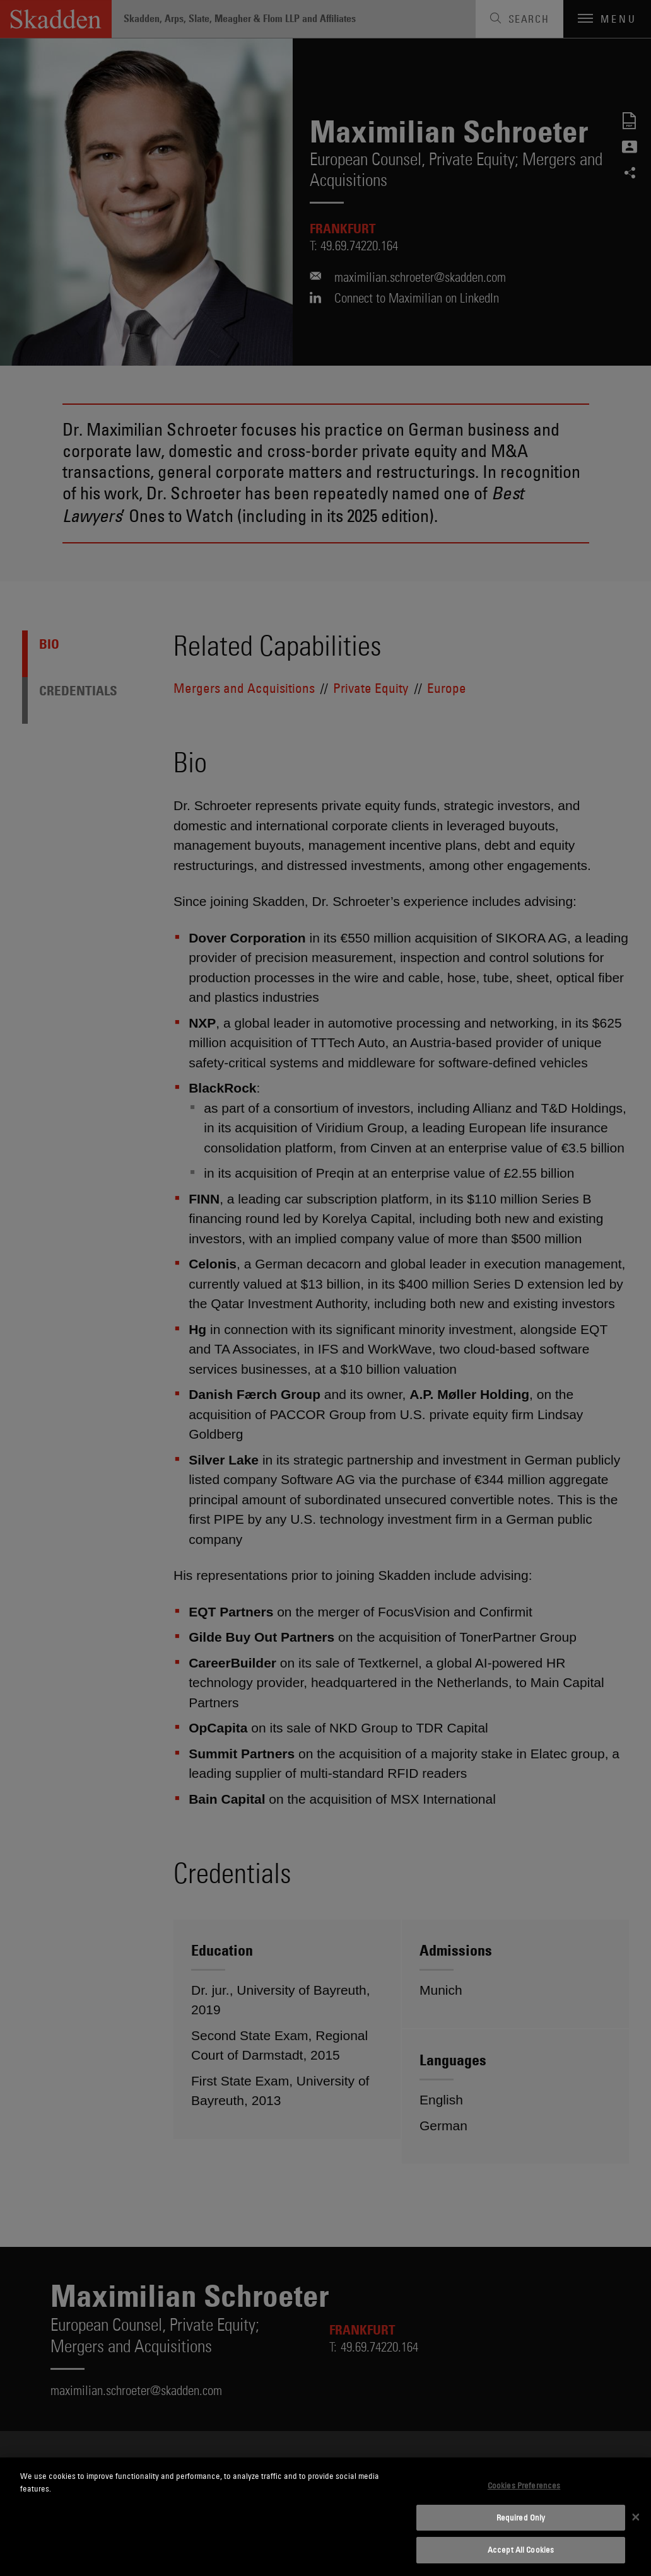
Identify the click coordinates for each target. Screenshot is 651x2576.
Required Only (521, 2517)
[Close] (636, 2516)
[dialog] (325, 2516)
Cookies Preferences (524, 2485)
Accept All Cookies (521, 2549)
